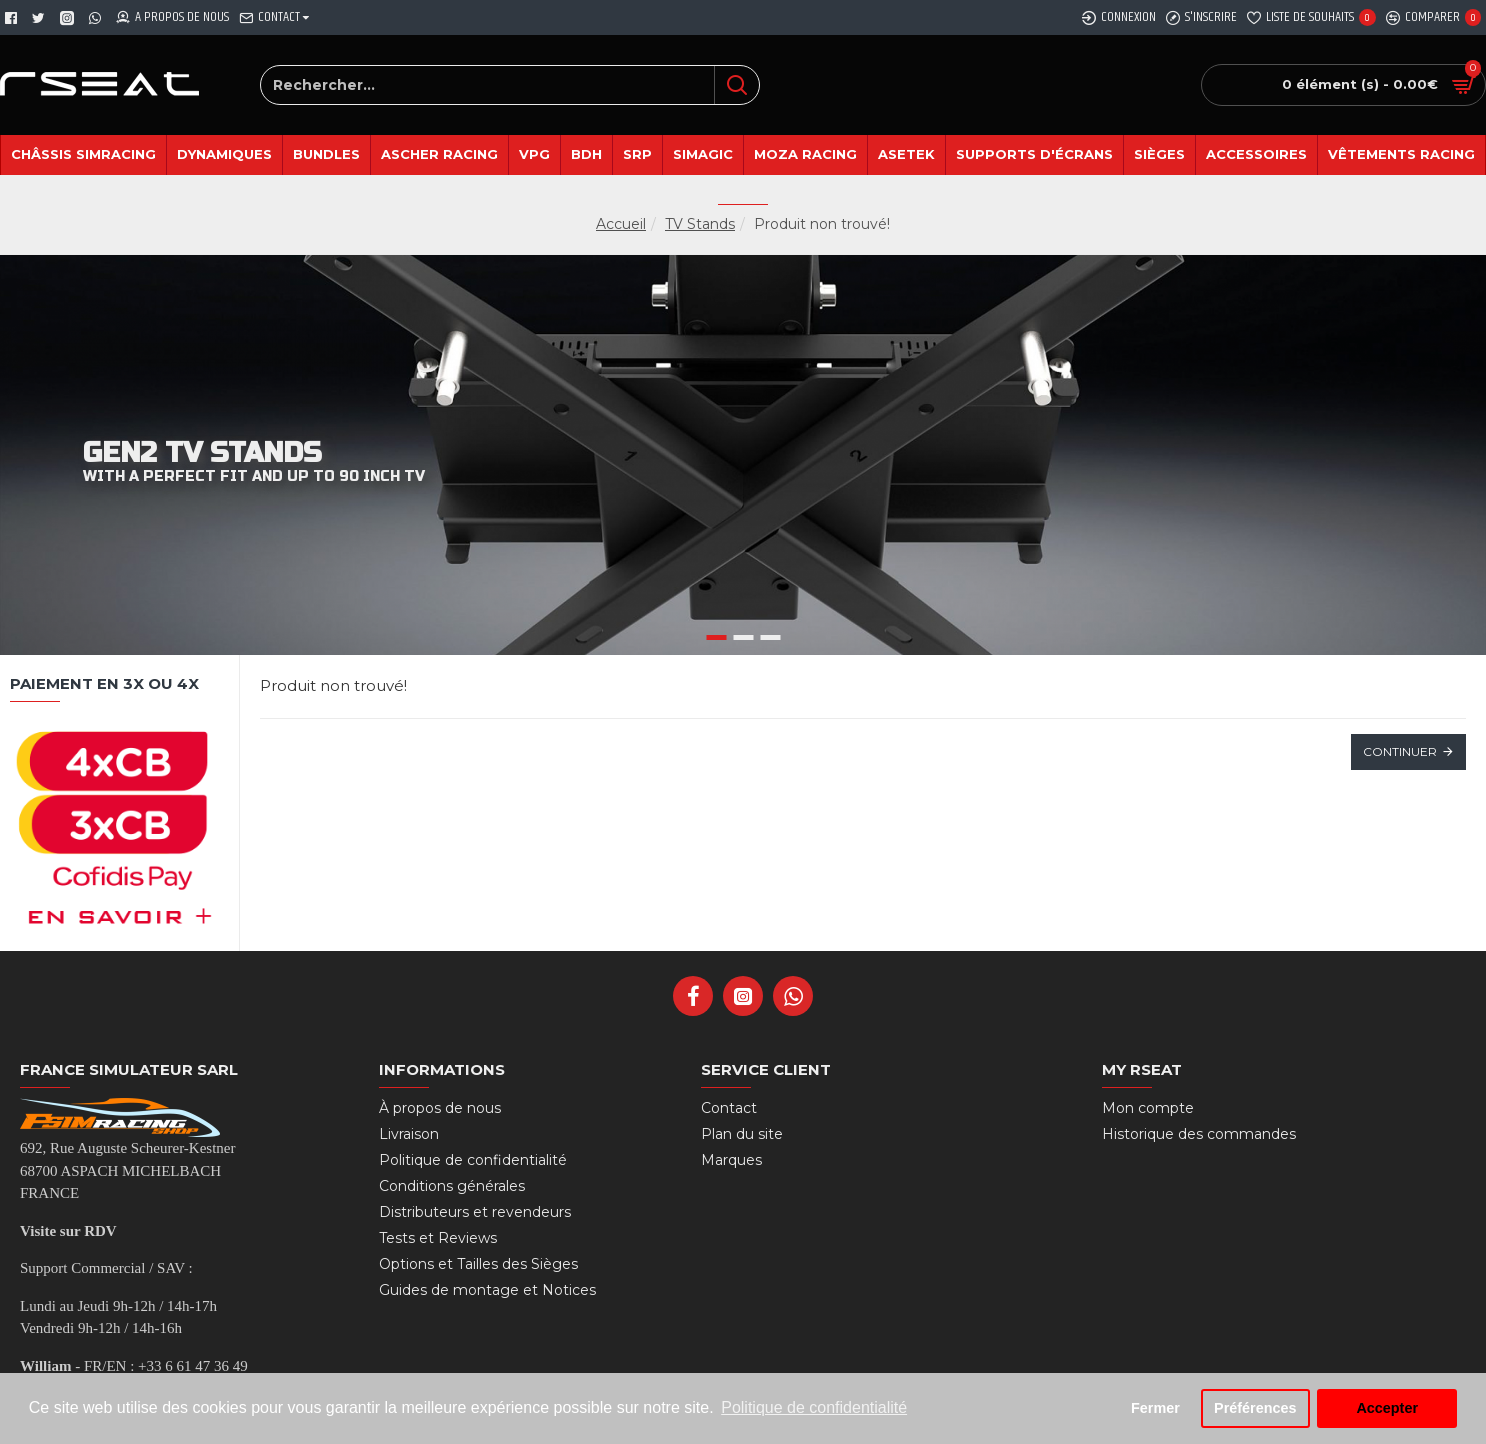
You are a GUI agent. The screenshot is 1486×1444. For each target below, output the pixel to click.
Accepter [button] (1387, 1408)
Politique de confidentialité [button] (814, 1407)
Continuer (1400, 751)
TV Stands (700, 224)
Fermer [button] (1155, 1408)
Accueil (621, 224)
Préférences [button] (1255, 1408)
